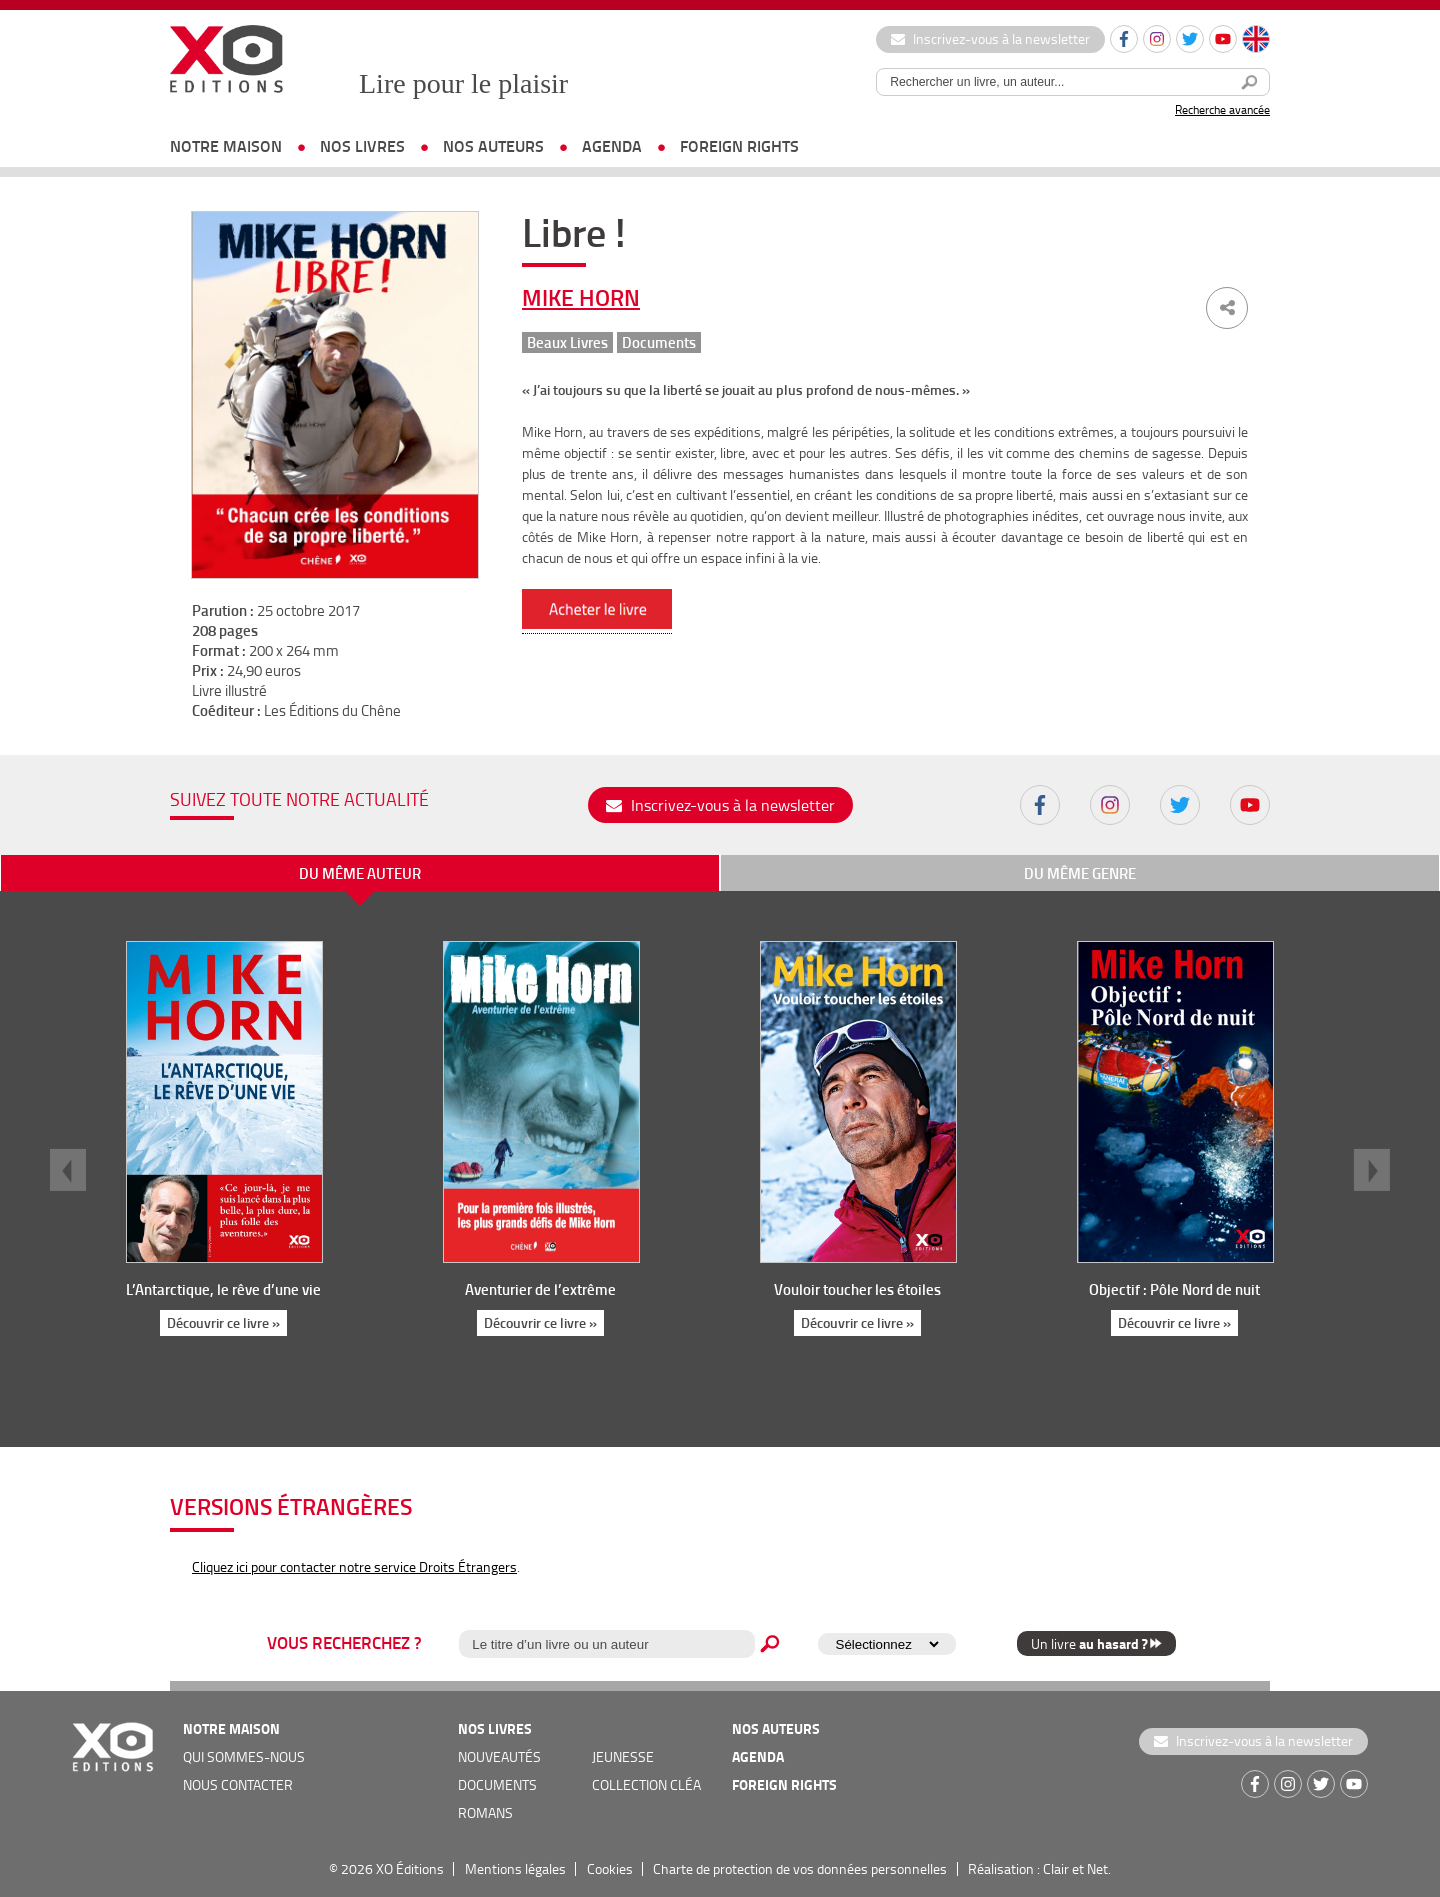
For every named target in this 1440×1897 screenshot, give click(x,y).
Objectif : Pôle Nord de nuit (1174, 1289)
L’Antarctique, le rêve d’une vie (223, 1289)
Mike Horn (581, 297)
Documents (659, 342)
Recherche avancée (1222, 109)
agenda (612, 145)
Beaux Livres (567, 342)
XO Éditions (410, 1868)
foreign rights (739, 145)
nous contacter (238, 1784)
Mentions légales (515, 1868)
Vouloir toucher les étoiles (857, 1289)
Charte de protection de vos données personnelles (800, 1868)
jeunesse (623, 1756)
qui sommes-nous (244, 1756)
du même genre (1080, 873)
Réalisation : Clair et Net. (1039, 1868)
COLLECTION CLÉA (646, 1784)
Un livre (1096, 1643)
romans (485, 1812)
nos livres (362, 145)
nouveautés (499, 1756)
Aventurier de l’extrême (540, 1289)
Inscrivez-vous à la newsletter (990, 38)
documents (497, 1784)
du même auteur (360, 873)
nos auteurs (493, 145)
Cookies (610, 1868)
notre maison (226, 145)
